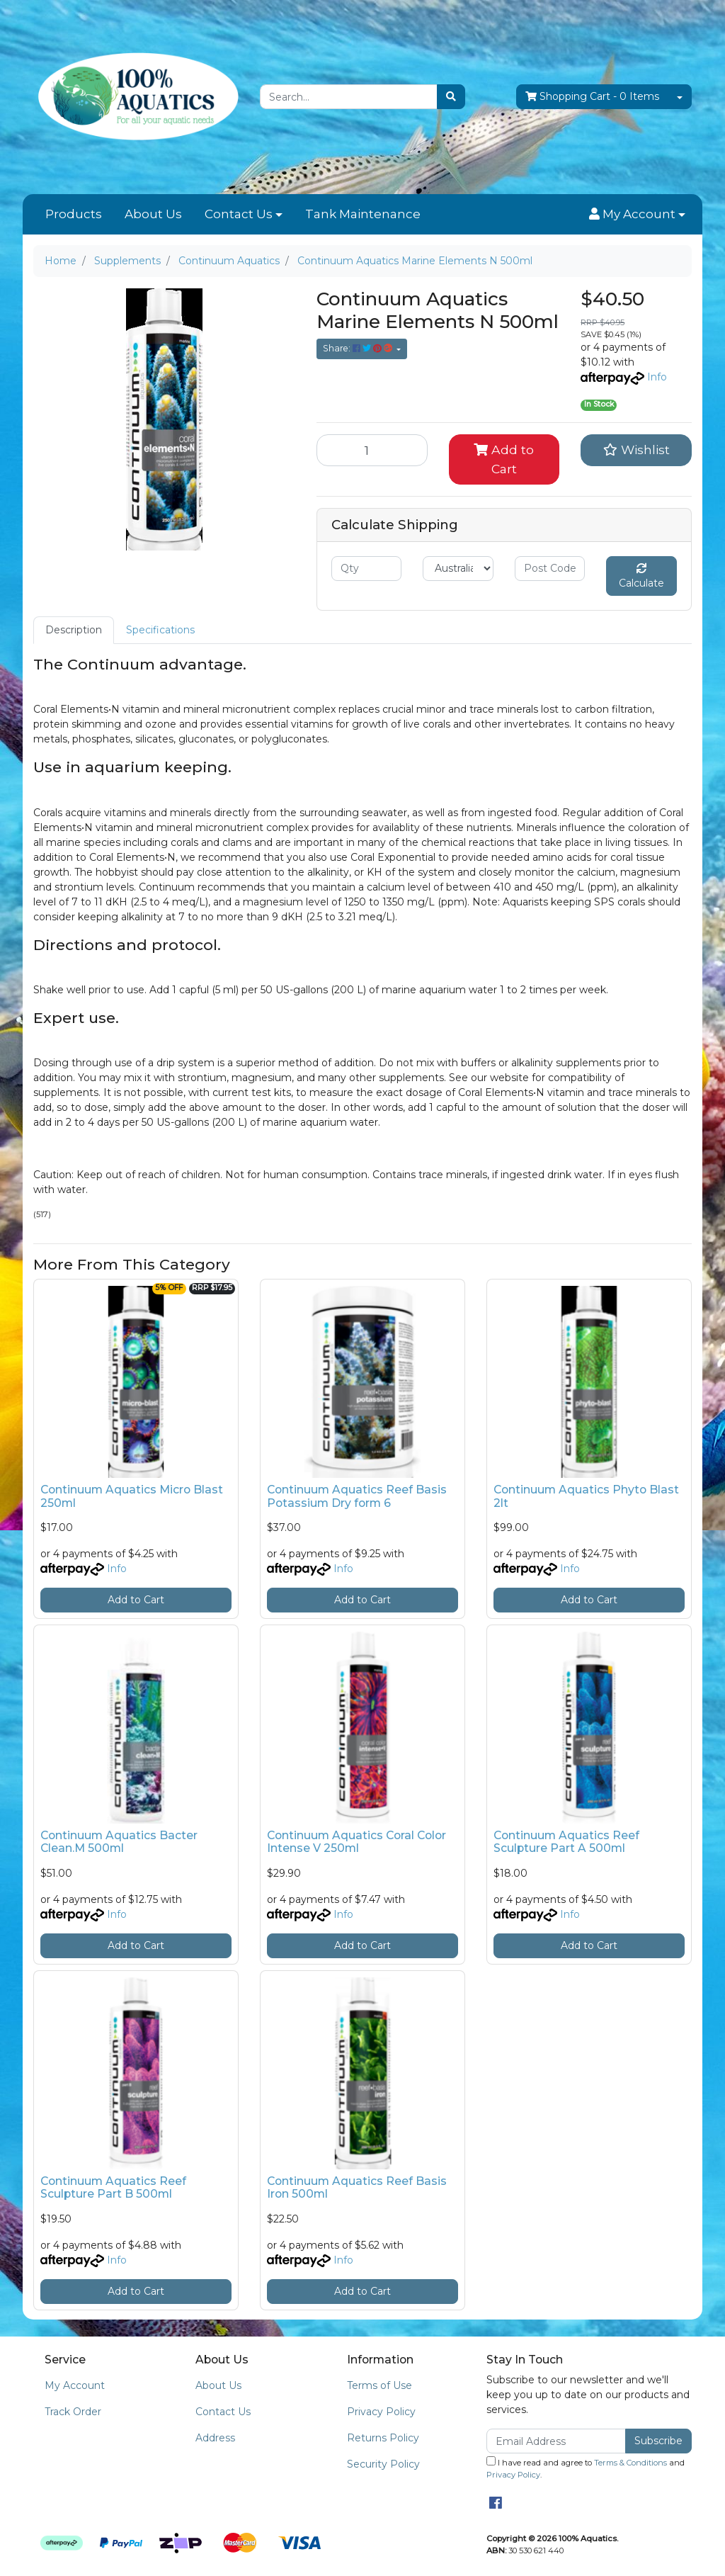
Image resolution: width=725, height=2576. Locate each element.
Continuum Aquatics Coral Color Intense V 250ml (356, 1842)
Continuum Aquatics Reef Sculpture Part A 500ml (566, 1842)
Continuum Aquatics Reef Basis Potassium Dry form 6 (357, 1496)
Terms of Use (379, 2385)
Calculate (641, 576)
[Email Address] (556, 2441)
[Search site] (451, 96)
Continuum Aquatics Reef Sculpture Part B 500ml (113, 2187)
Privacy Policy (381, 2411)
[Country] (458, 568)
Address (215, 2437)
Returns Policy (383, 2437)
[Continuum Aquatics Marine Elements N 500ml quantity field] (372, 449)
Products (73, 214)
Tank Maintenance (363, 214)
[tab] (73, 630)
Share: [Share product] (358, 348)
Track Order (73, 2411)
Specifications (160, 629)
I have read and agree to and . (585, 2468)
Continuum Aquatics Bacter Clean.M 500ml (119, 1842)
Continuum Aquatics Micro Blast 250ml (131, 1496)
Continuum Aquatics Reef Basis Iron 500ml (357, 2187)
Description (73, 629)
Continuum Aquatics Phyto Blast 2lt (586, 1496)
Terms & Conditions (630, 2463)
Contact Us (239, 214)
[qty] (366, 568)
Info (657, 377)
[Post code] (550, 568)
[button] (637, 215)
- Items (592, 96)
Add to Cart (504, 458)
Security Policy (383, 2464)
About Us (153, 214)
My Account (75, 2385)
